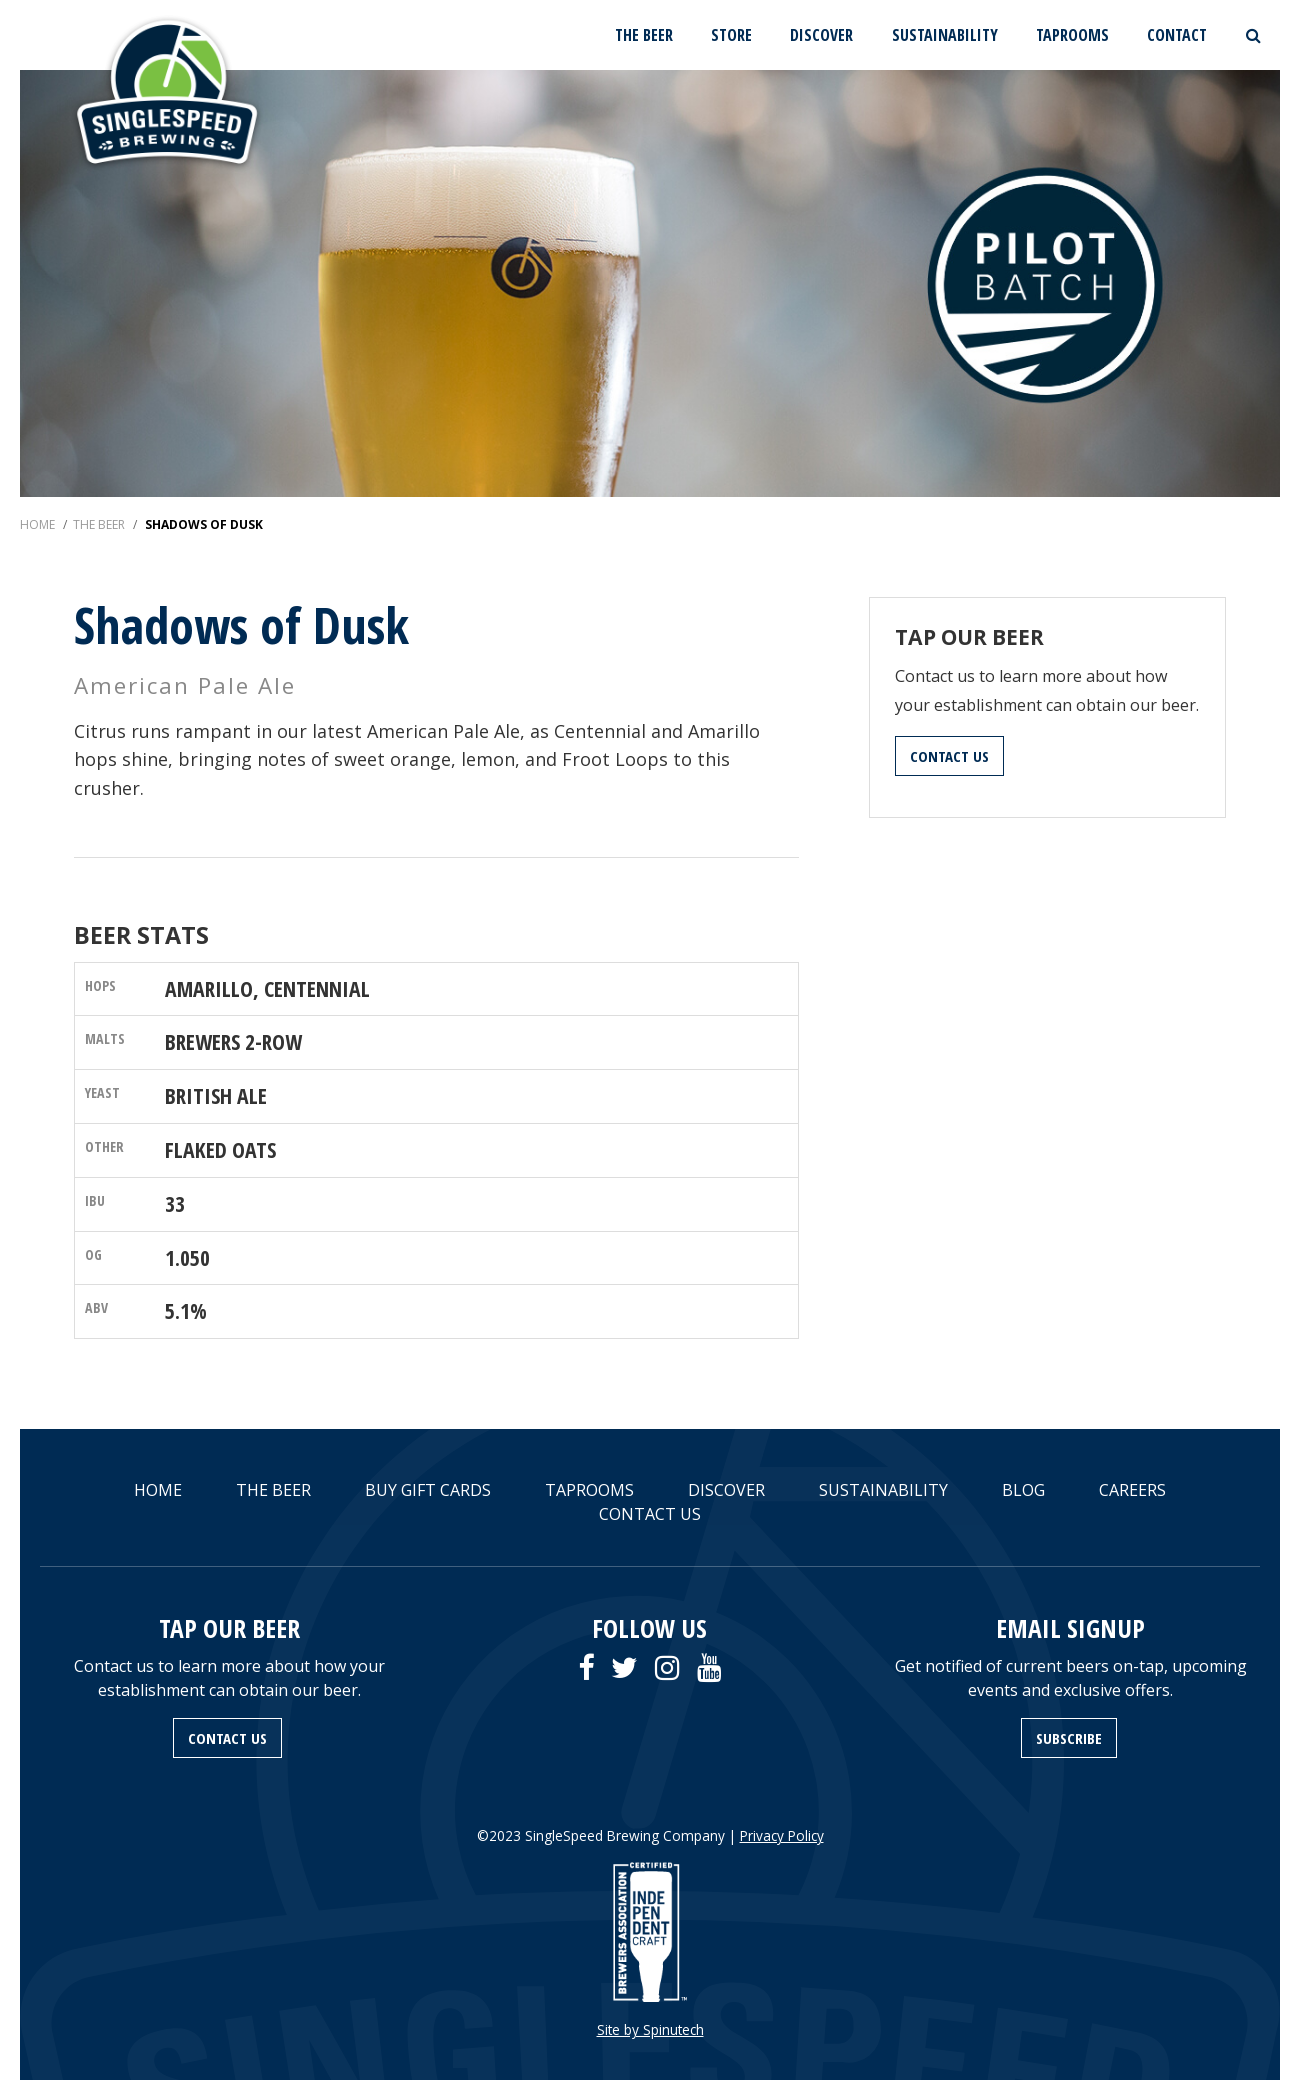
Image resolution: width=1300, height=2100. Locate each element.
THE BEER (644, 35)
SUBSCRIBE (1069, 1738)
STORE (731, 35)
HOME (158, 1490)
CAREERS (1132, 1490)
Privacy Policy (782, 1835)
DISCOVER (821, 35)
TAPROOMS (1072, 35)
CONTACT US (949, 756)
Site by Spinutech (650, 2029)
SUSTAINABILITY (945, 35)
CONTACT (1177, 35)
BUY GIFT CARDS (428, 1490)
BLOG (1023, 1490)
